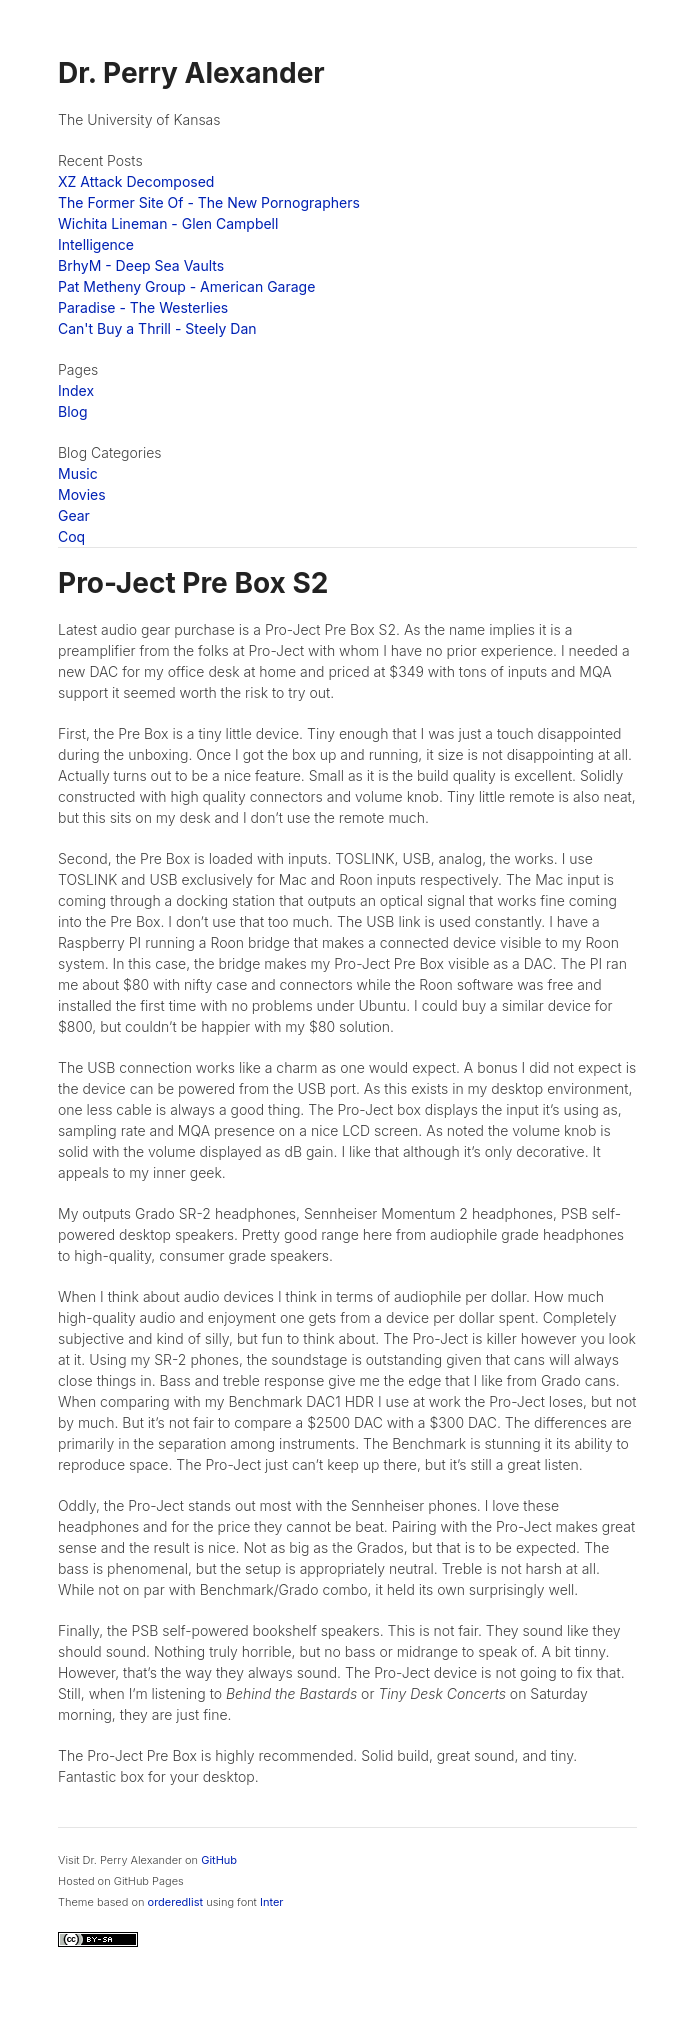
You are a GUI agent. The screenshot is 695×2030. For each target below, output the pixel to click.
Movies (82, 494)
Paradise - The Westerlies (143, 307)
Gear (74, 515)
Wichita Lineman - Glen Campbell (168, 223)
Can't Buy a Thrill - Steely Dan (157, 328)
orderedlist (176, 1902)
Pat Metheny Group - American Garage (186, 286)
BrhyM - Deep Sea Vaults (141, 265)
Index (76, 390)
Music (78, 473)
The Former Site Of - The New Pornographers (209, 202)
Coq (71, 536)
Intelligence (96, 244)
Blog (73, 411)
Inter (272, 1902)
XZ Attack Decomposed (136, 181)
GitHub (219, 1860)
